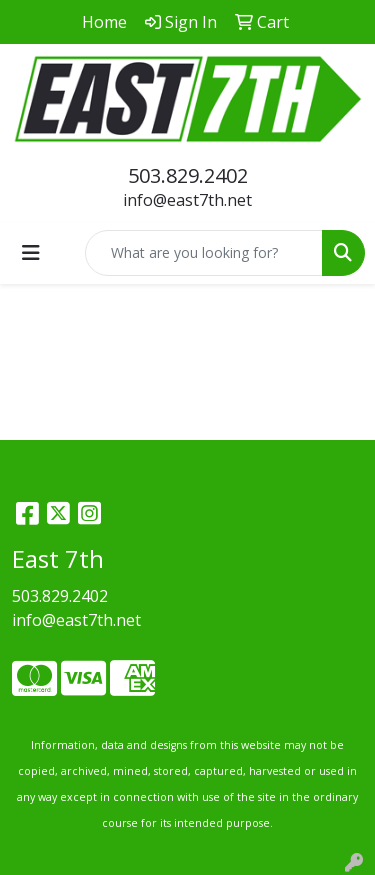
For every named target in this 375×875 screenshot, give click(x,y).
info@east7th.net (187, 200)
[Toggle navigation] (31, 253)
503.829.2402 (188, 175)
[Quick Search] (204, 253)
